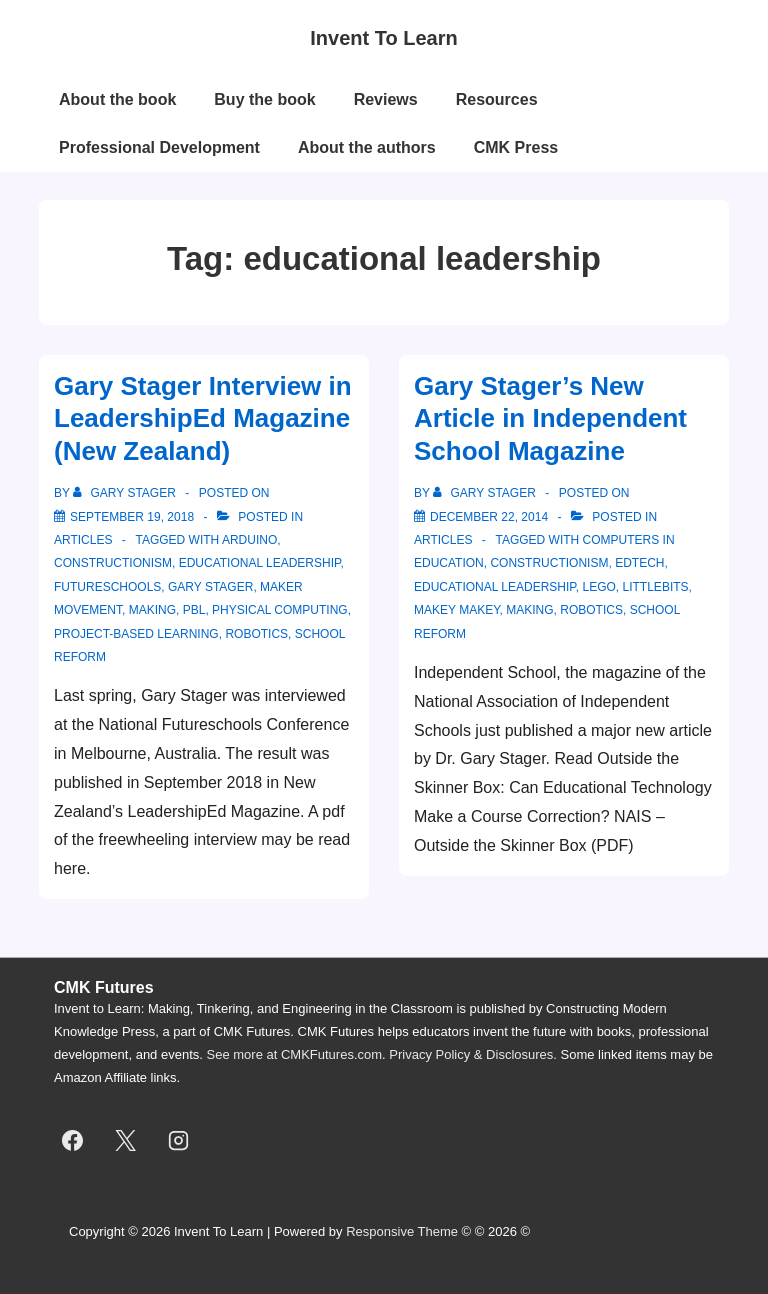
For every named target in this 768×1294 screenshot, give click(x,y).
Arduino (249, 540)
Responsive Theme (402, 1231)
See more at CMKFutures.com (295, 1054)
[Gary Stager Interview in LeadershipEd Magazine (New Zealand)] (132, 517)
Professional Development (159, 147)
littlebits (656, 587)
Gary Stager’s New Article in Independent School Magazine (550, 418)
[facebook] (73, 1140)
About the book (117, 99)
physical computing (280, 610)
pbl (194, 610)
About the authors (367, 147)
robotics (256, 634)
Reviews (386, 99)
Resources (497, 99)
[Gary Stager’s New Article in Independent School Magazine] (489, 517)
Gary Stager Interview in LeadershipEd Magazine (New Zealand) (203, 418)
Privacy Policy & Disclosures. (473, 1054)
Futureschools (107, 587)
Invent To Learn (383, 38)
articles (83, 540)
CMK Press (516, 147)
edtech (639, 563)
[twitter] (126, 1140)
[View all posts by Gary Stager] (126, 493)
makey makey (457, 610)
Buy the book (264, 99)
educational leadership (260, 563)
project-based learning (136, 634)
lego (599, 587)
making (152, 610)
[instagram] (179, 1140)
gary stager (210, 587)
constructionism (113, 563)
